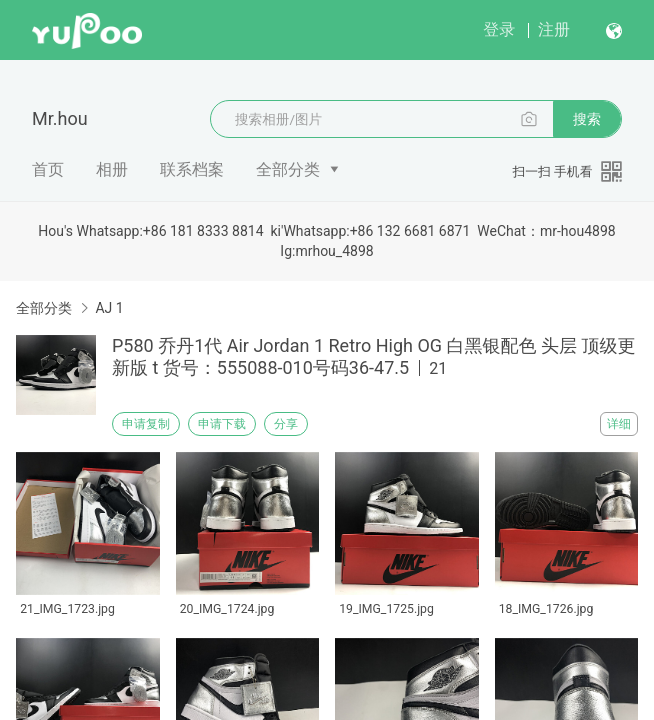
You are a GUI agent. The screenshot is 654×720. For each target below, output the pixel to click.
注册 (554, 29)
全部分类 (288, 169)
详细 (619, 424)
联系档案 (192, 169)
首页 (48, 169)
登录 (499, 29)
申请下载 (222, 424)
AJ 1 (109, 308)
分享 (286, 424)
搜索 (587, 119)
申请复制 (146, 424)
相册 (112, 169)
